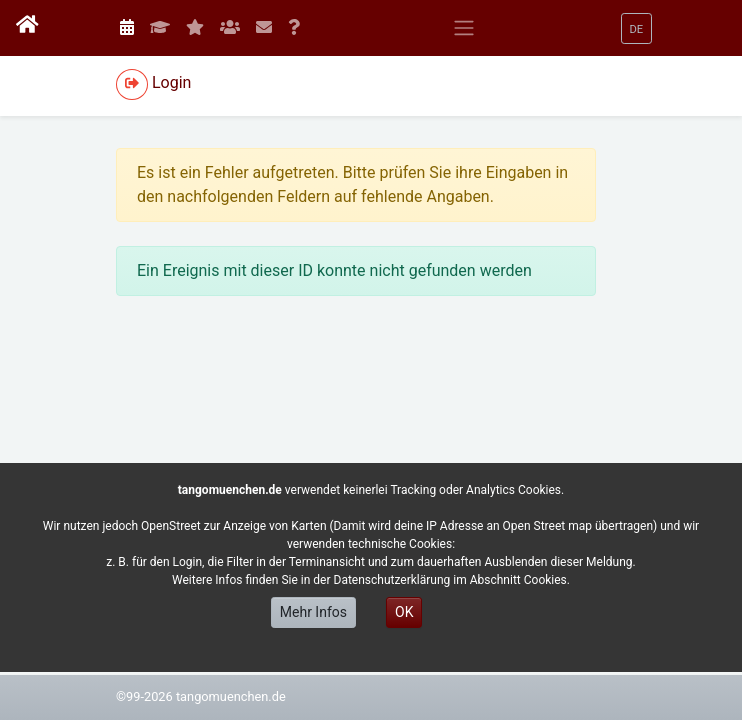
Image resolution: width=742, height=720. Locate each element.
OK (404, 612)
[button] (637, 28)
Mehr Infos (313, 612)
